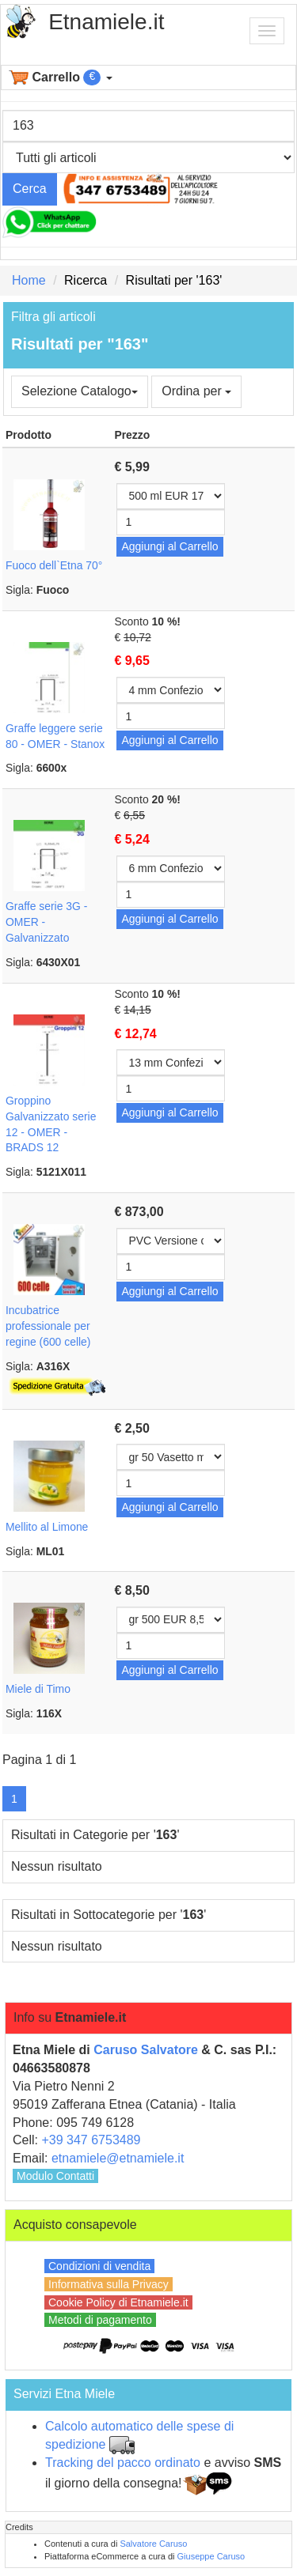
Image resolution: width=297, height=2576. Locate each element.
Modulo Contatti (55, 2176)
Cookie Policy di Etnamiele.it (118, 2302)
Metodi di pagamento (100, 2319)
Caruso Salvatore (145, 2050)
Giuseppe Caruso (211, 2556)
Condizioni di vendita (99, 2266)
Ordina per (196, 391)
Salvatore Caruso (153, 2543)
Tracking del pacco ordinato (122, 2462)
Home (29, 280)
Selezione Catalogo (79, 391)
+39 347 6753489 (90, 2140)
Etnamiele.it (106, 21)
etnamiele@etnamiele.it (117, 2158)
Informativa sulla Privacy (108, 2284)
